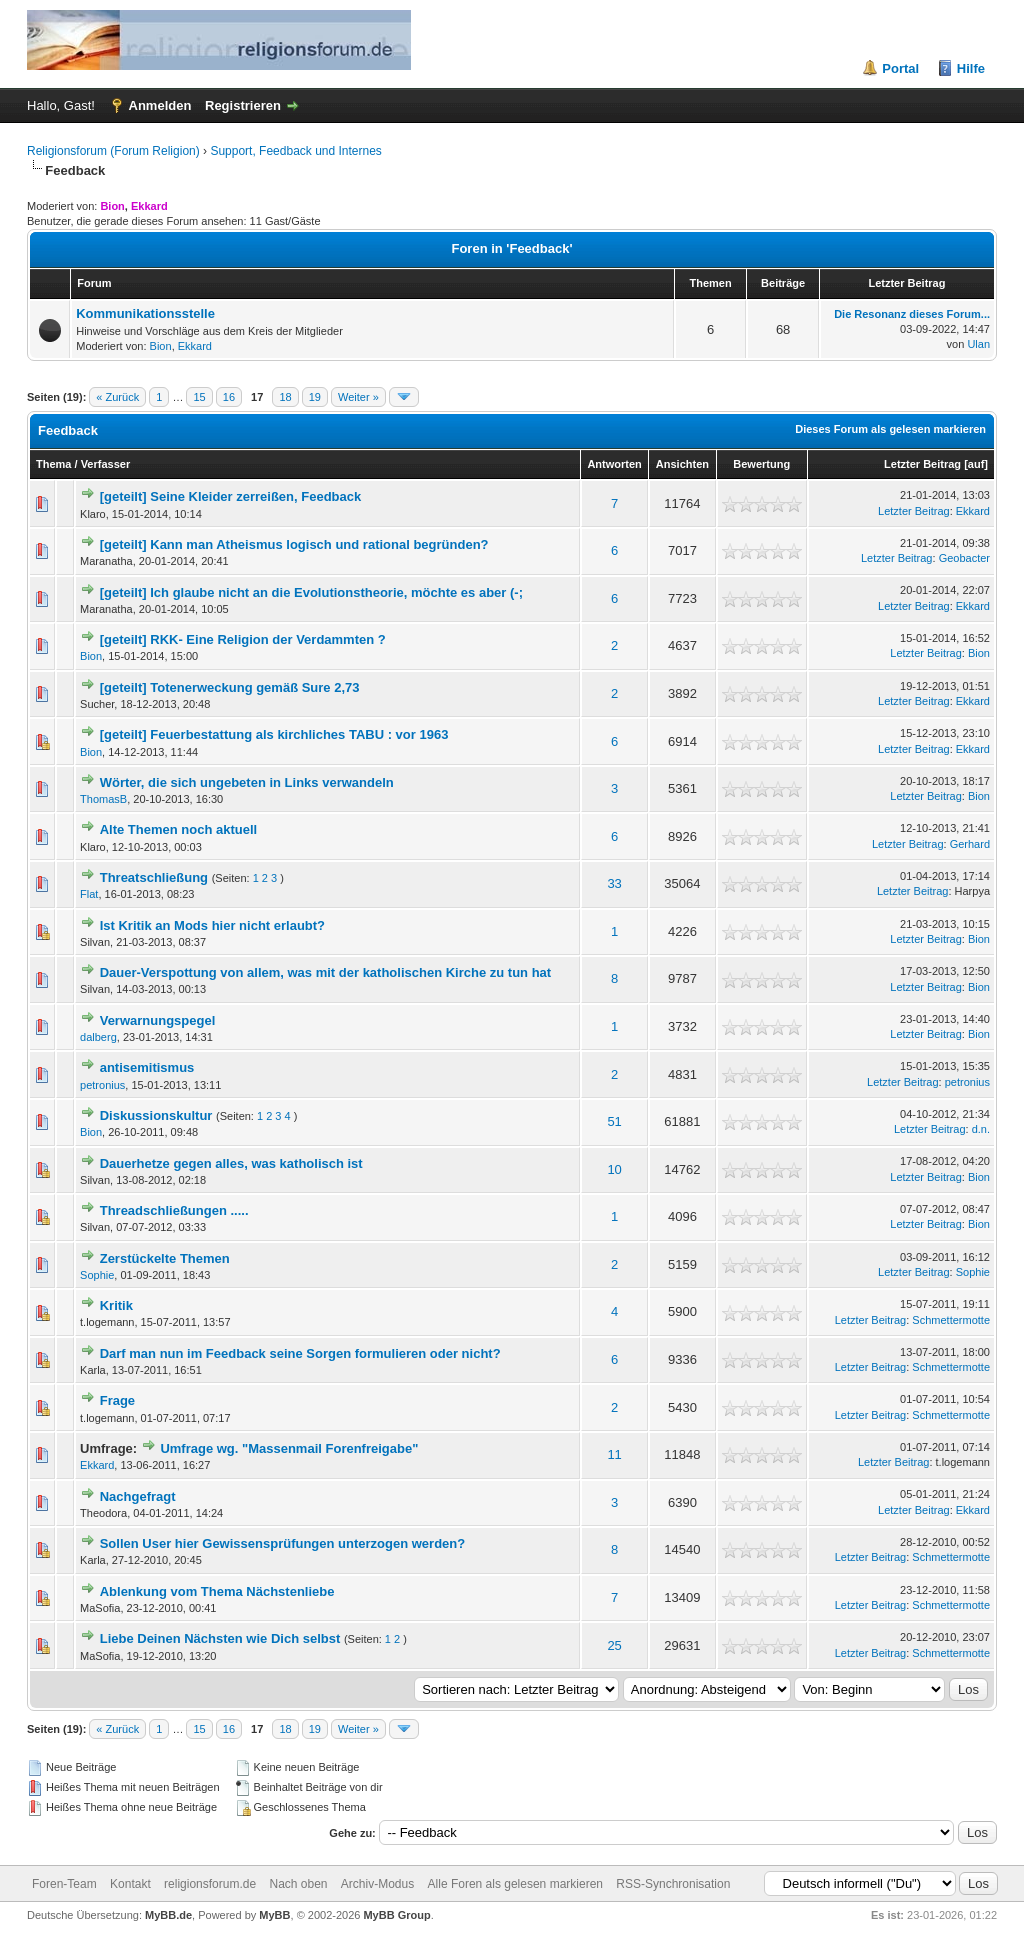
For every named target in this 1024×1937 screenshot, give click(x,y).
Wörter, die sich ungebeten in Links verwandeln (247, 782)
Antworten (614, 464)
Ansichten (682, 464)
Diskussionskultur (156, 1115)
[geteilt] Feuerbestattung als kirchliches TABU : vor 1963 (274, 734)
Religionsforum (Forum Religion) (113, 151)
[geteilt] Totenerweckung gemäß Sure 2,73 (230, 687)
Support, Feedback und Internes (295, 151)
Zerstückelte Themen (165, 1258)
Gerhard (970, 844)
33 (614, 883)
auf (976, 464)
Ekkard (195, 346)
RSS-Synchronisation (673, 1884)
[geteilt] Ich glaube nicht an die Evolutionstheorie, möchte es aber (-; (311, 592)
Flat (89, 894)
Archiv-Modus (377, 1884)
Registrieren (243, 105)
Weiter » (358, 397)
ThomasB (103, 799)
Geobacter (964, 558)
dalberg (98, 1037)
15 (199, 397)
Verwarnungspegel (158, 1020)
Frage (117, 1400)
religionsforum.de (210, 1884)
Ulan (978, 344)
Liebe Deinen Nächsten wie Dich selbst (220, 1638)
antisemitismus (147, 1067)
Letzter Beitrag (922, 464)
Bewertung (761, 464)
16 (229, 397)
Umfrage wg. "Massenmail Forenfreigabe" (289, 1448)
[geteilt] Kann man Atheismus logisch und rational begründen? (294, 544)
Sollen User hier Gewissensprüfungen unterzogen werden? (283, 1543)
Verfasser (106, 464)
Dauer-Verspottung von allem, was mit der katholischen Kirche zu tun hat (325, 972)
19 (315, 397)
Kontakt (130, 1884)
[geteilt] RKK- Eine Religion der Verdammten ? (243, 639)
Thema (53, 464)
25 (614, 1645)
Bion (161, 346)
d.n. (981, 1129)
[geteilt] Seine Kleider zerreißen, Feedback (231, 496)
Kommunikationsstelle (145, 313)
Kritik (116, 1305)
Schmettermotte (951, 1320)
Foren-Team (64, 1884)
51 (614, 1121)
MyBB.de (168, 1915)
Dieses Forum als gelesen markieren (890, 429)
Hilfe (971, 68)
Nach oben (298, 1884)
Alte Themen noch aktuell (178, 829)
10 (614, 1169)
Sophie (97, 1275)
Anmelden (160, 105)
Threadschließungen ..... (174, 1210)
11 (614, 1454)
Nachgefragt (138, 1496)
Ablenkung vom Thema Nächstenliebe (217, 1591)
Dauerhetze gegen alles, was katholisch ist (231, 1163)
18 (285, 397)
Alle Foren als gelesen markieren (515, 1884)
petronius (102, 1085)
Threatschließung (154, 877)
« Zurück (117, 397)
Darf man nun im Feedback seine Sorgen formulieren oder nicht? (300, 1353)
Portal (900, 68)
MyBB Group (396, 1915)
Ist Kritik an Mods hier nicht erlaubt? (212, 925)
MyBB (274, 1915)
